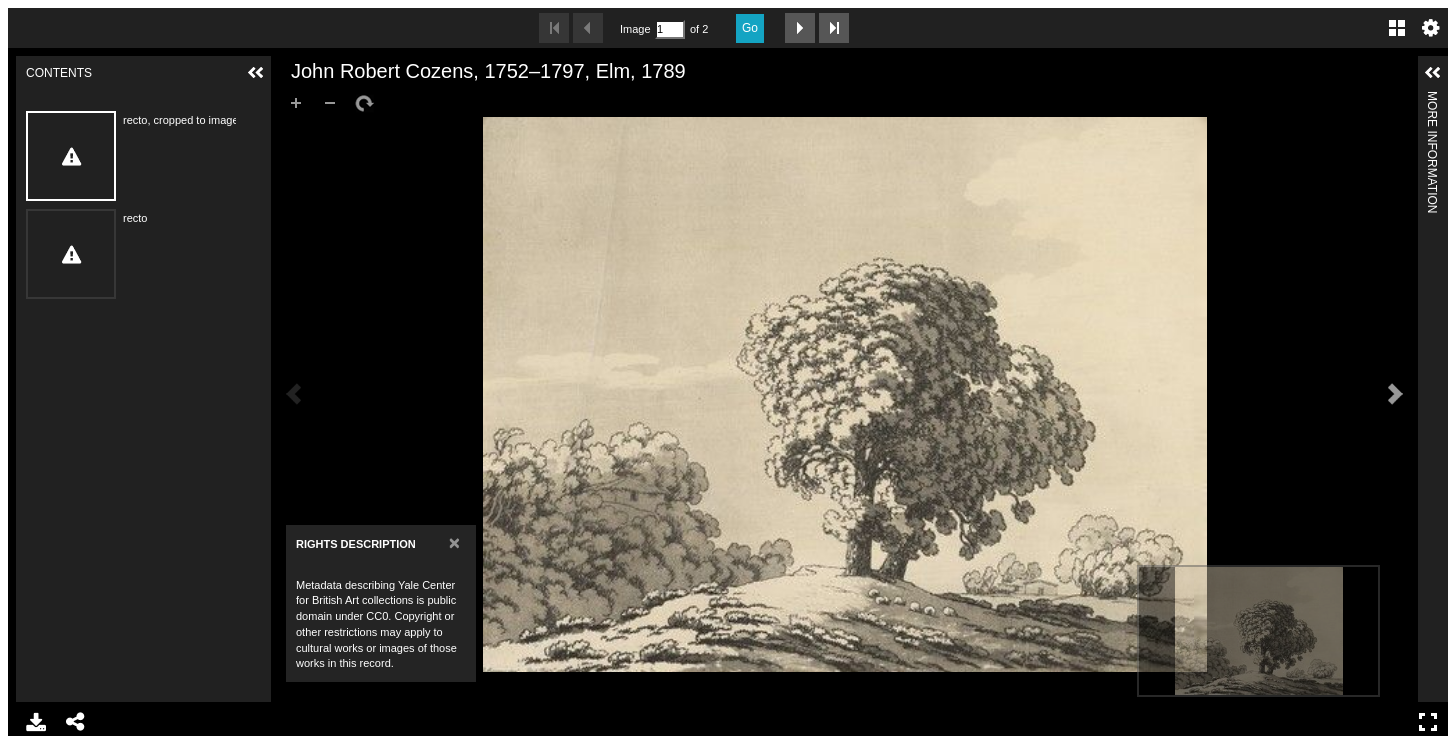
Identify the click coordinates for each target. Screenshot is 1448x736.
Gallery (1397, 28)
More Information (1432, 99)
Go (750, 28)
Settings (1431, 28)
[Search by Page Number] (670, 29)
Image (635, 29)
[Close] (454, 542)
